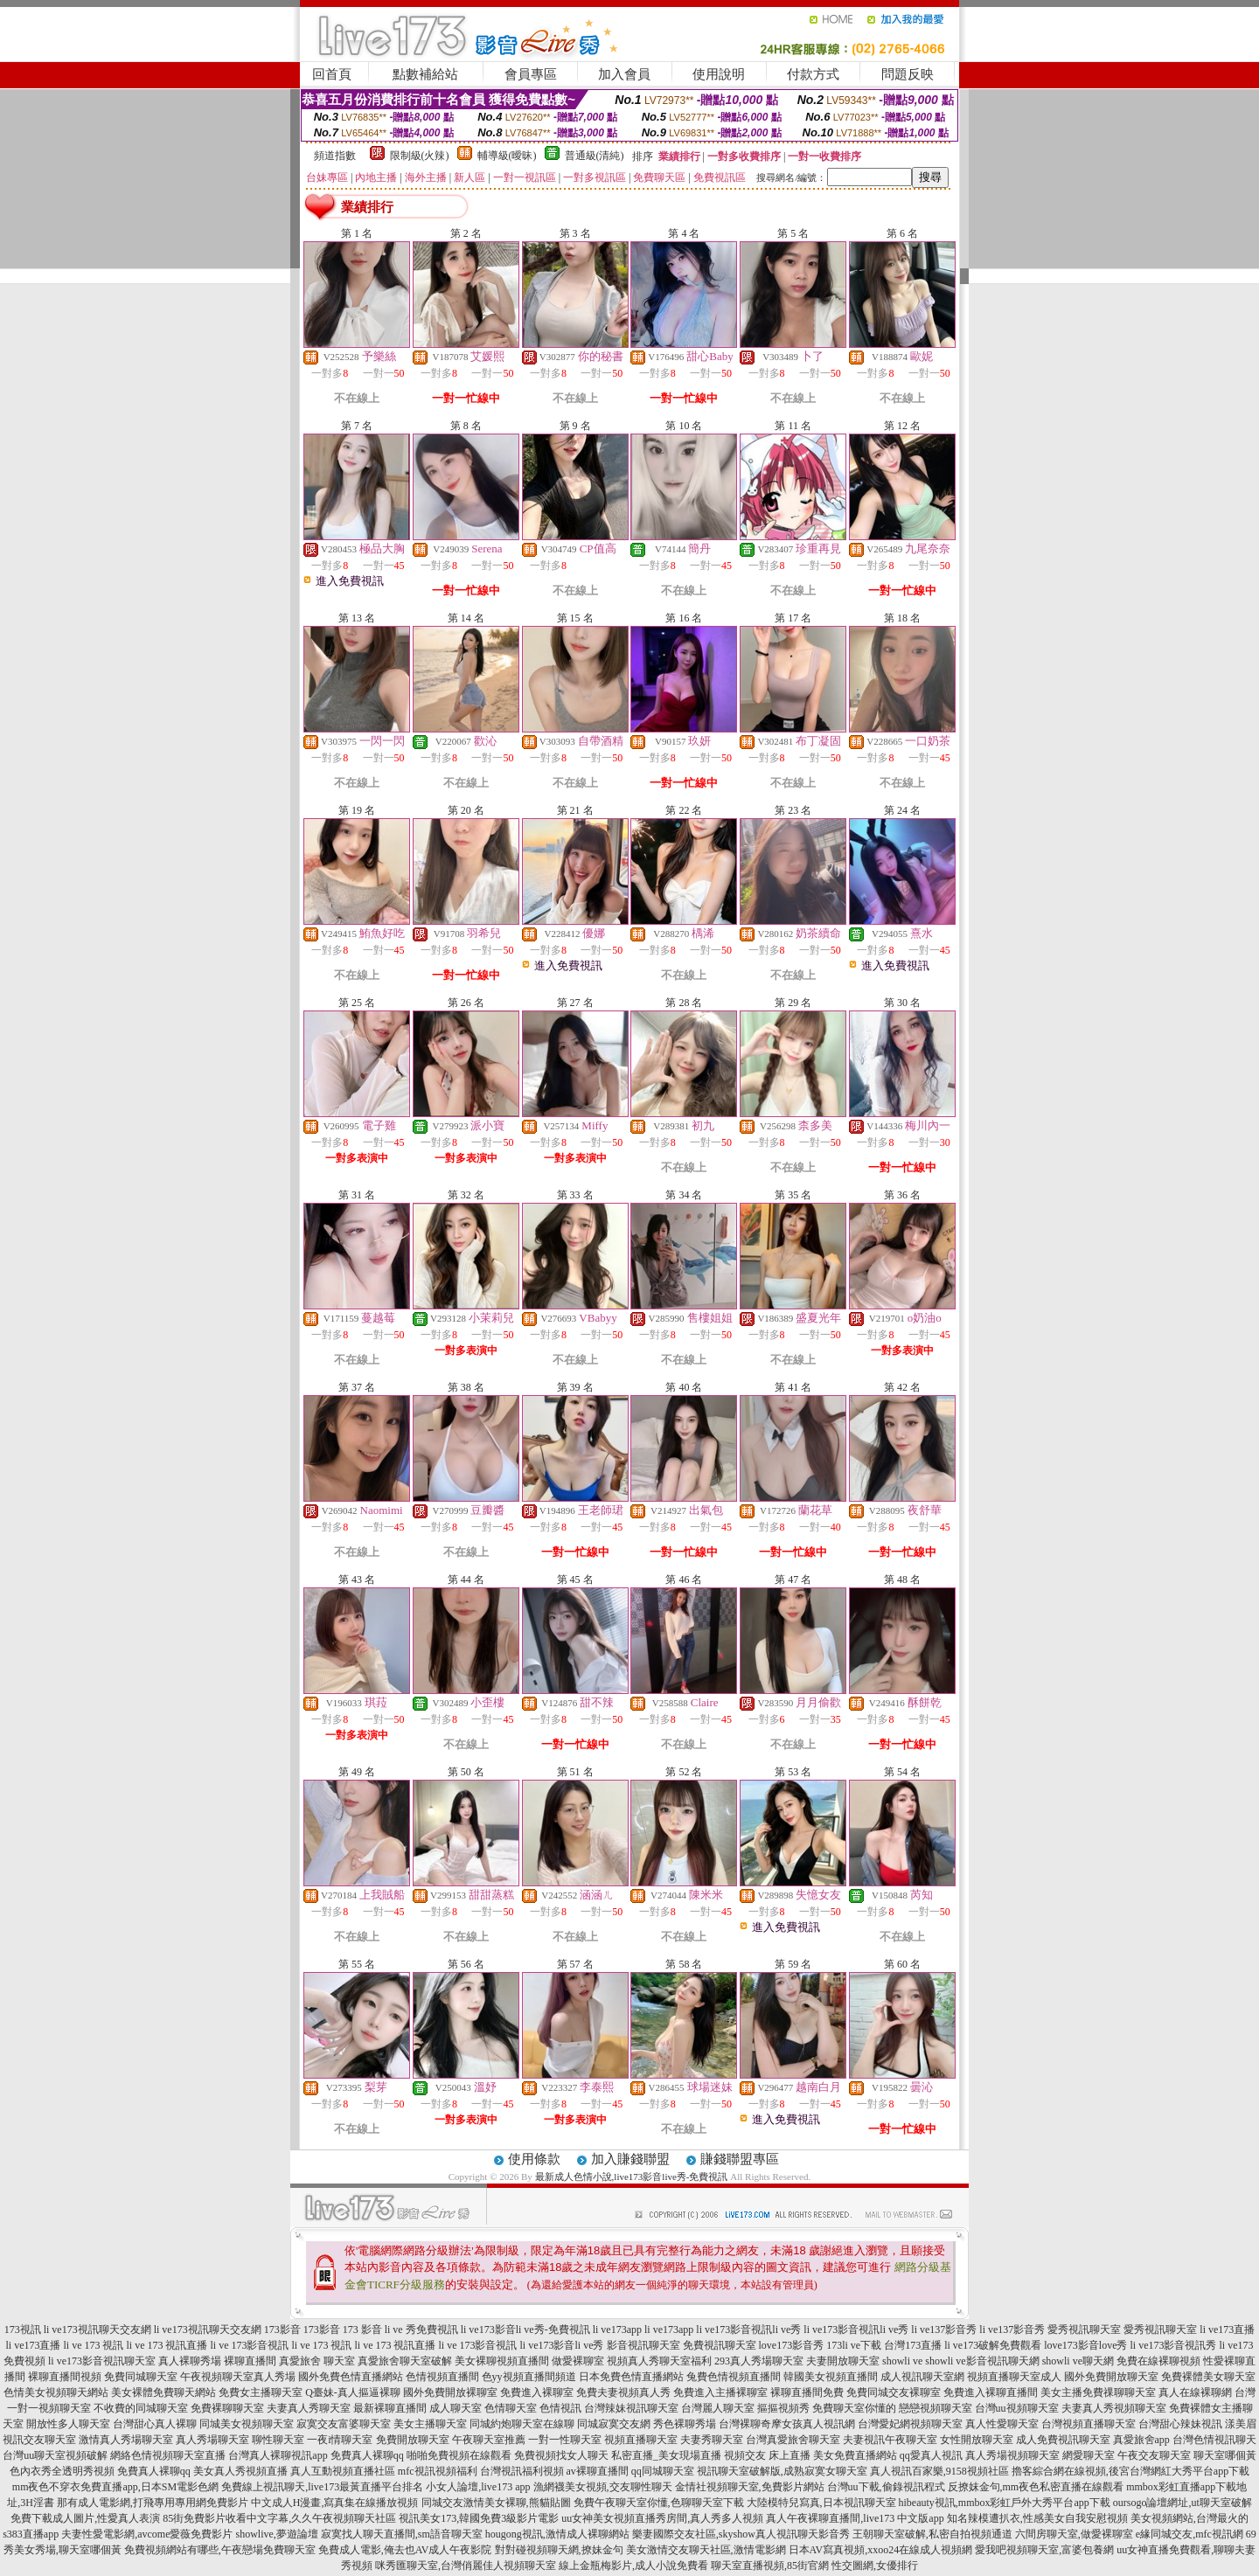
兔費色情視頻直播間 (733, 2377)
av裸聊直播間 (598, 2471)
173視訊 (22, 2329)
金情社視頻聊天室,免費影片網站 (751, 2487)
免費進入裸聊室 (537, 2392)
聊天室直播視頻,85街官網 (770, 2565)
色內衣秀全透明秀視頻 (62, 2471)
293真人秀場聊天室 (758, 2361)
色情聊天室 (510, 2408)
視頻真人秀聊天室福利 (659, 2361)
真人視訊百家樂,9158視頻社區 (939, 2471)
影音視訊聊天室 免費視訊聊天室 (681, 2345)
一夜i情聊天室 (339, 2440)
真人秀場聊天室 (212, 2440)
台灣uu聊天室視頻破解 (55, 2455)
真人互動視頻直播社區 (342, 2471)
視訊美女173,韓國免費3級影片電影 (479, 2518)
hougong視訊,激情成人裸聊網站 (557, 2534)
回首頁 (331, 74)
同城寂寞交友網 (613, 2424)
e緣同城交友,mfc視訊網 (1189, 2534)
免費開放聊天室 (412, 2440)
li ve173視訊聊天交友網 (97, 2329)
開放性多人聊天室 (68, 2424)
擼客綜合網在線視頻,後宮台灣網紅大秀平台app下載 (1130, 2471)
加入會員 (624, 74)
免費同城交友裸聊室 (893, 2392)
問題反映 (907, 74)
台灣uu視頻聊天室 (1017, 2408)
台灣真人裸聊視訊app (277, 2455)
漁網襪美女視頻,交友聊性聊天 (602, 2487)
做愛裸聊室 (578, 2361)
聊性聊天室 (278, 2440)
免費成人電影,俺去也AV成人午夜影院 (405, 2550)
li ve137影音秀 (944, 2329)
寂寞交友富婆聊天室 (343, 2424)
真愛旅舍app (1141, 2440)
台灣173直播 (913, 2345)
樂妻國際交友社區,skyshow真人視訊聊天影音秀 (741, 2534)
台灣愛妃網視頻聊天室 (910, 2424)
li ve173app (617, 2329)
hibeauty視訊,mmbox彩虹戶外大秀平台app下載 (1004, 2502)
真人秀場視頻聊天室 (1012, 2455)
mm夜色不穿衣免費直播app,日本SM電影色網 (115, 2487)
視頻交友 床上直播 (767, 2455)
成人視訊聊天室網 (922, 2377)
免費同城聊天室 (140, 2377)
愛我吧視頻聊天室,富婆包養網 (1044, 2550)
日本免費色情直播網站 (631, 2377)
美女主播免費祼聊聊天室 (1098, 2392)
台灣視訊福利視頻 (522, 2471)
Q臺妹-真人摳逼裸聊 (352, 2392)
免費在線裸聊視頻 (1158, 2361)
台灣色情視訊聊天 (1214, 2440)
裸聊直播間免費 (807, 2392)
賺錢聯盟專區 (739, 2159)
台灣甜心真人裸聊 (155, 2424)
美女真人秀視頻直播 (240, 2471)
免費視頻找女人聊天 (561, 2455)
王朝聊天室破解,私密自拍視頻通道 (932, 2534)
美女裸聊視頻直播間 (502, 2361)
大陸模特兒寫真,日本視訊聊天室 (821, 2502)
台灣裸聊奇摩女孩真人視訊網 (787, 2424)
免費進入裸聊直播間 (990, 2392)
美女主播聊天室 (430, 2424)
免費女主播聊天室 (261, 2392)
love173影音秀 (791, 2345)
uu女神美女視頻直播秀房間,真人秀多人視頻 (662, 2518)
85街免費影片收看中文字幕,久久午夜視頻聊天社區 (279, 2518)
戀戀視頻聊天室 (935, 2408)
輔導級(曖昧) (507, 155)
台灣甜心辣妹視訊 (1180, 2424)
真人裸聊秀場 (189, 2361)
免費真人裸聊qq (367, 2455)
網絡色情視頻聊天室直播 (168, 2455)
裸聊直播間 (250, 2361)
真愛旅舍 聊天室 (317, 2361)
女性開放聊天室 (976, 2440)
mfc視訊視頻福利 (437, 2471)
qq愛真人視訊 (931, 2455)
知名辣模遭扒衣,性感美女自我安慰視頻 (1037, 2518)
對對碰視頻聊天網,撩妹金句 (559, 2550)
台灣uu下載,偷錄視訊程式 (886, 2487)
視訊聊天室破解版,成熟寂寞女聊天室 (782, 2471)
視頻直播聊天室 (641, 2440)
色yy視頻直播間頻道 (529, 2377)
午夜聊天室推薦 (488, 2440)
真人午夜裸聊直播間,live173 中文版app (854, 2518)
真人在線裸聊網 (1195, 2392)
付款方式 (813, 74)
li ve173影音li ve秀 (562, 2345)
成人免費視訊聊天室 (1063, 2440)
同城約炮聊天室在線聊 (522, 2424)
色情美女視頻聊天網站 (55, 2392)
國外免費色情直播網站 (350, 2377)
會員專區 (530, 74)
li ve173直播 (1227, 2329)
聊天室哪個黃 (1224, 2455)
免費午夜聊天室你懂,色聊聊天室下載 (659, 2502)
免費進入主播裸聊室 (720, 2392)
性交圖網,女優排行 (874, 2565)
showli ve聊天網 (1078, 2361)
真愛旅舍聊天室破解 (405, 2361)
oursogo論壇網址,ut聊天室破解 (1182, 2502)
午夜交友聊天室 (1154, 2455)
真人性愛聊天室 (1002, 2424)
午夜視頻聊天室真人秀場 (238, 2377)
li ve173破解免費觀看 (992, 2345)
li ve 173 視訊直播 (167, 2345)
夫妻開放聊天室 (843, 2361)
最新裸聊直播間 (390, 2408)
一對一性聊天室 (565, 2440)
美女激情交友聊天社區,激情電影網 (706, 2550)
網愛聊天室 (1088, 2455)
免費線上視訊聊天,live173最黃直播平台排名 (322, 2487)
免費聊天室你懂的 (854, 2408)
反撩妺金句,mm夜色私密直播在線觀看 (1036, 2487)
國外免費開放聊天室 (1111, 2377)
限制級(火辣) (419, 155)
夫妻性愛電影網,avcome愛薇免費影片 (147, 2534)
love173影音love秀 (1085, 2345)
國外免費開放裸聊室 (450, 2392)
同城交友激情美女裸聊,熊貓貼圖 (496, 2502)
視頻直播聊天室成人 (1014, 2377)
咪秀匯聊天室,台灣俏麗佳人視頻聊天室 (465, 2565)
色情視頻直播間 (442, 2377)
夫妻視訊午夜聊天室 (890, 2440)
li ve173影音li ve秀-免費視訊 (525, 2329)
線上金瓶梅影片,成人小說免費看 (633, 2565)
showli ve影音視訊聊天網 (982, 2361)
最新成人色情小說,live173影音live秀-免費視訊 (631, 2176)
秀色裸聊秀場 (684, 2424)
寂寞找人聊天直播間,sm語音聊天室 (402, 2534)
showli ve (902, 2361)
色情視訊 (560, 2408)
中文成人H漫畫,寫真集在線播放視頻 (335, 2502)
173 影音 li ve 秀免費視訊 (400, 2329)
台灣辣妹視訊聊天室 (631, 2408)
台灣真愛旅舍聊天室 (793, 2440)
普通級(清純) (594, 155)
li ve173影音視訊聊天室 (102, 2361)
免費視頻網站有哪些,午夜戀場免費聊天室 (220, 2550)
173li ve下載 (853, 2345)
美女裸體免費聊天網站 (163, 2392)
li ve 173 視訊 (94, 2345)
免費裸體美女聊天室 (1208, 2377)
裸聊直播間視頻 (64, 2377)
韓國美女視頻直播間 (830, 2377)
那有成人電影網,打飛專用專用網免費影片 (152, 2502)
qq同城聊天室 (662, 2471)
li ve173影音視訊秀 (1173, 2345)
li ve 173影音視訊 (250, 2345)
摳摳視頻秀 (783, 2408)
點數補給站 (425, 74)
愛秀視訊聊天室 (1084, 2329)
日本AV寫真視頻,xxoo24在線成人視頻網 (881, 2550)
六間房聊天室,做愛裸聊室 (1074, 2534)
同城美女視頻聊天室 (246, 2424)
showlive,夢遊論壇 (276, 2534)
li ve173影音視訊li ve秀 (748, 2329)
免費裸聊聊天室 (227, 2408)
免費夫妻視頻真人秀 (623, 2392)
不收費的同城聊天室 (141, 2408)
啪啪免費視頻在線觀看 (459, 2455)
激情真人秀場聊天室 (126, 2440)
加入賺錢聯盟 (630, 2159)
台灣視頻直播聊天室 (1088, 2424)
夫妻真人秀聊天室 (309, 2408)
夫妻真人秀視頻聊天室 (1113, 2408)
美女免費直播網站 (855, 2455)
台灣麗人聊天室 (718, 2408)
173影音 (282, 2329)
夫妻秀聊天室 (711, 2440)
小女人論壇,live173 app (478, 2487)
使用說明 (718, 74)
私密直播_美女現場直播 (666, 2455)
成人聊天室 (455, 2408)
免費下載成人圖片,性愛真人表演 (85, 2518)
